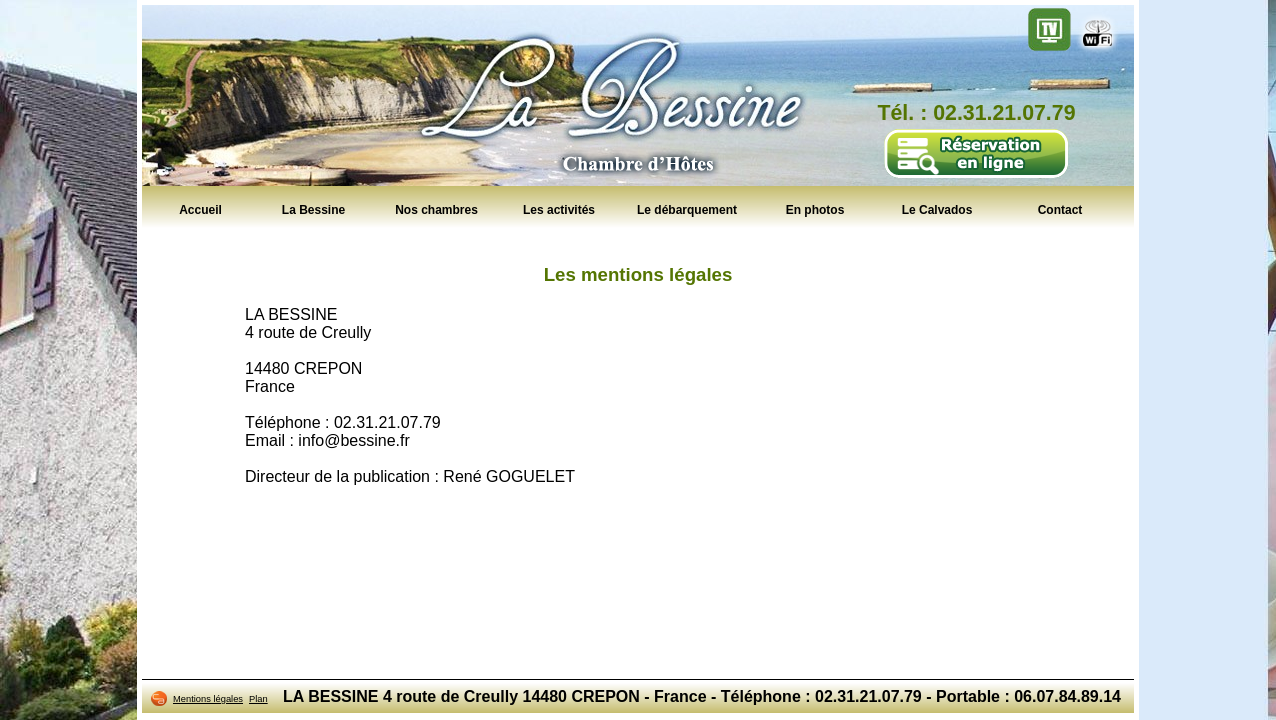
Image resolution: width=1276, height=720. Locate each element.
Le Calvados (937, 209)
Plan (258, 699)
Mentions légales (208, 699)
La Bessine (313, 209)
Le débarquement (687, 209)
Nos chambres (436, 209)
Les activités (559, 209)
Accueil (200, 209)
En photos (815, 209)
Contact (1060, 209)
